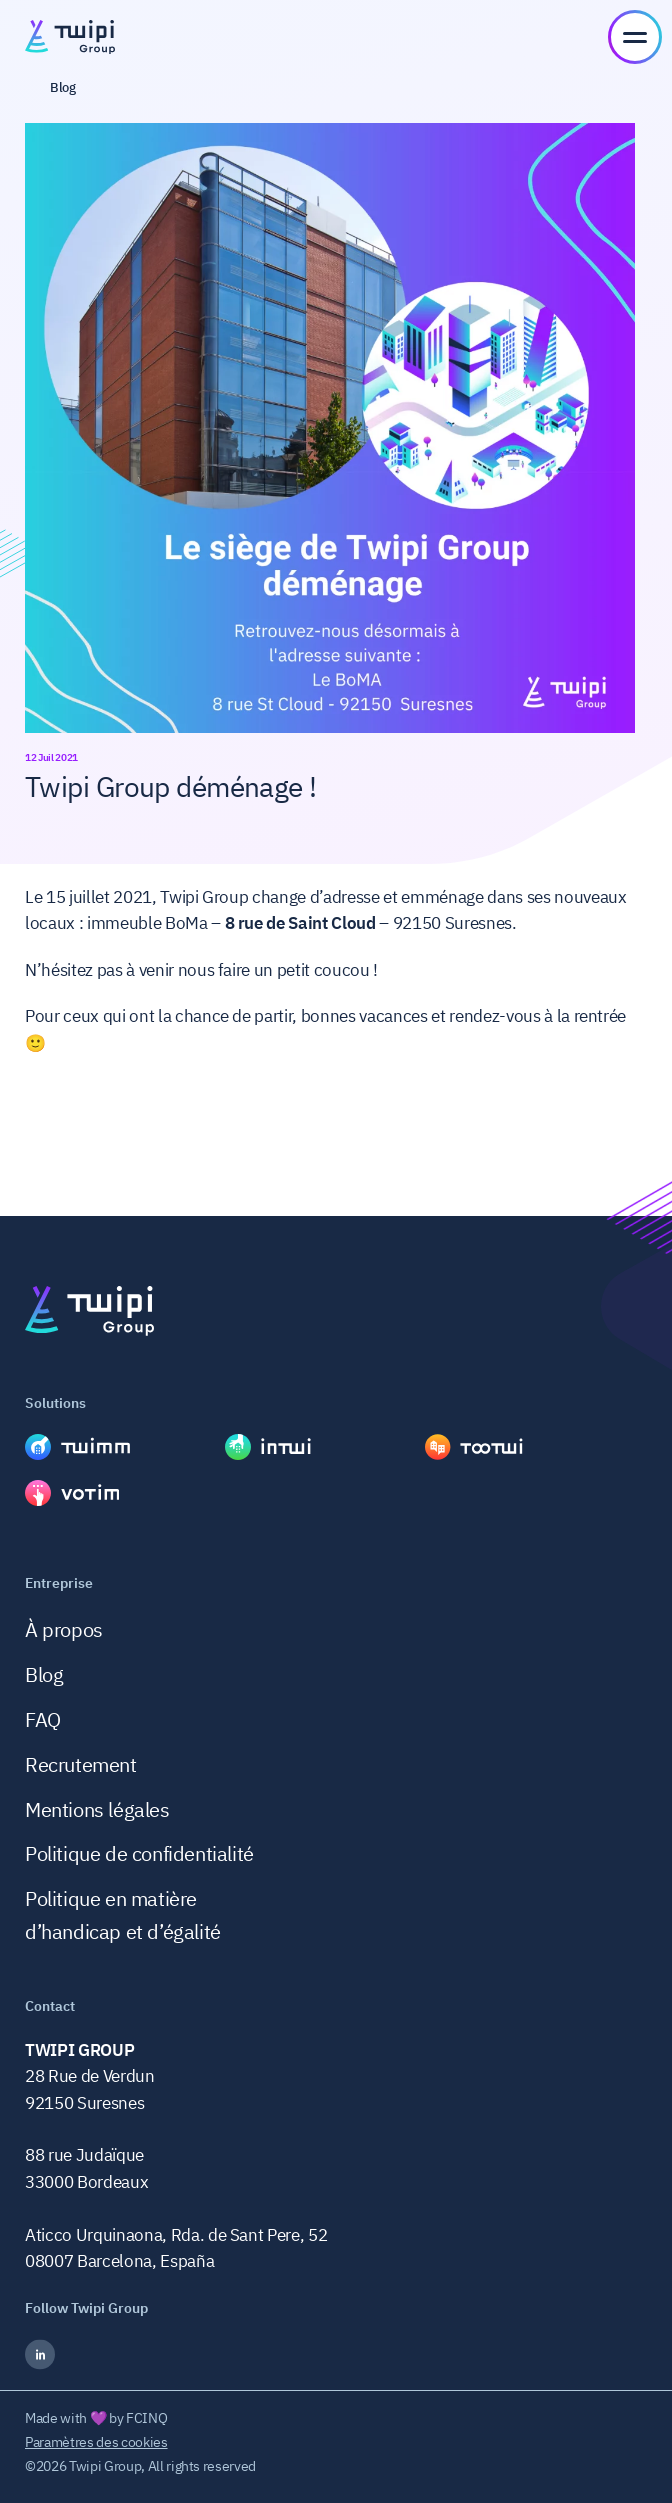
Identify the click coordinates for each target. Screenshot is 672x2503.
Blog (44, 1674)
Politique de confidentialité (139, 1853)
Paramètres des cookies (96, 2442)
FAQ (43, 1719)
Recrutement (81, 1764)
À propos (64, 1629)
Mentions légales (97, 1809)
